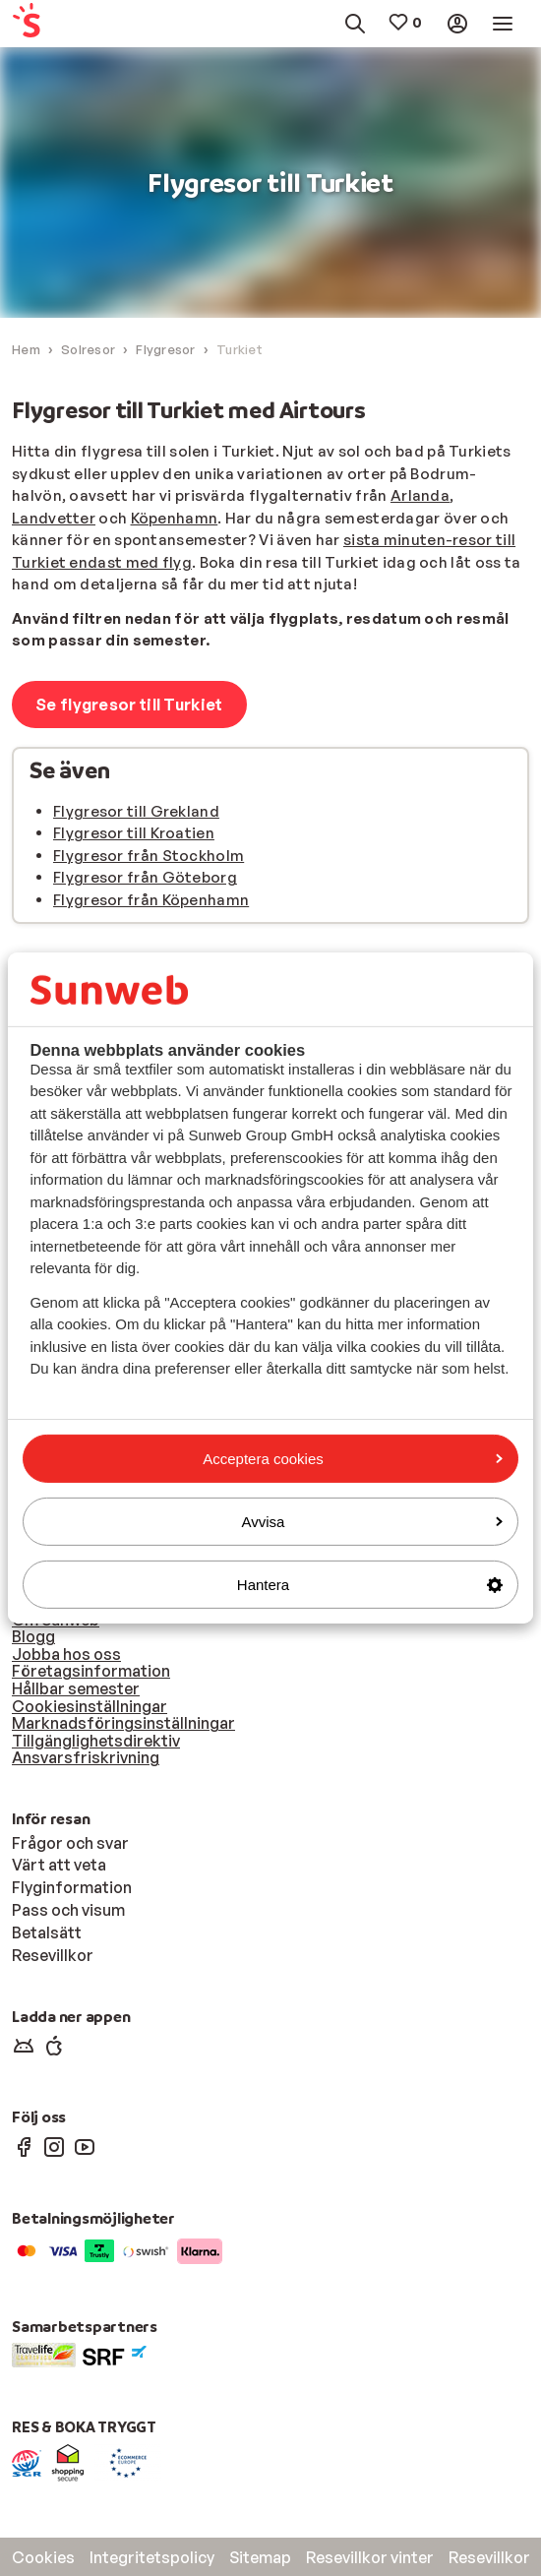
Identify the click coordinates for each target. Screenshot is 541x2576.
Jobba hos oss (66, 1654)
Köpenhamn (174, 518)
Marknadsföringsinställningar (123, 1723)
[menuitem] (45, 24)
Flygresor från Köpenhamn (151, 899)
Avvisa (372, 1521)
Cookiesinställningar (89, 1706)
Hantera (370, 1584)
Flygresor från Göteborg (145, 877)
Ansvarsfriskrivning (85, 1757)
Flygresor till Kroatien (133, 833)
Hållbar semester (76, 1688)
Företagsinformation (91, 1671)
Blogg (33, 1636)
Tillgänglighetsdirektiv (96, 1740)
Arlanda (420, 495)
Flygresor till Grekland (136, 811)
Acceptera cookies (353, 1457)
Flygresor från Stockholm (148, 855)
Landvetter (53, 518)
